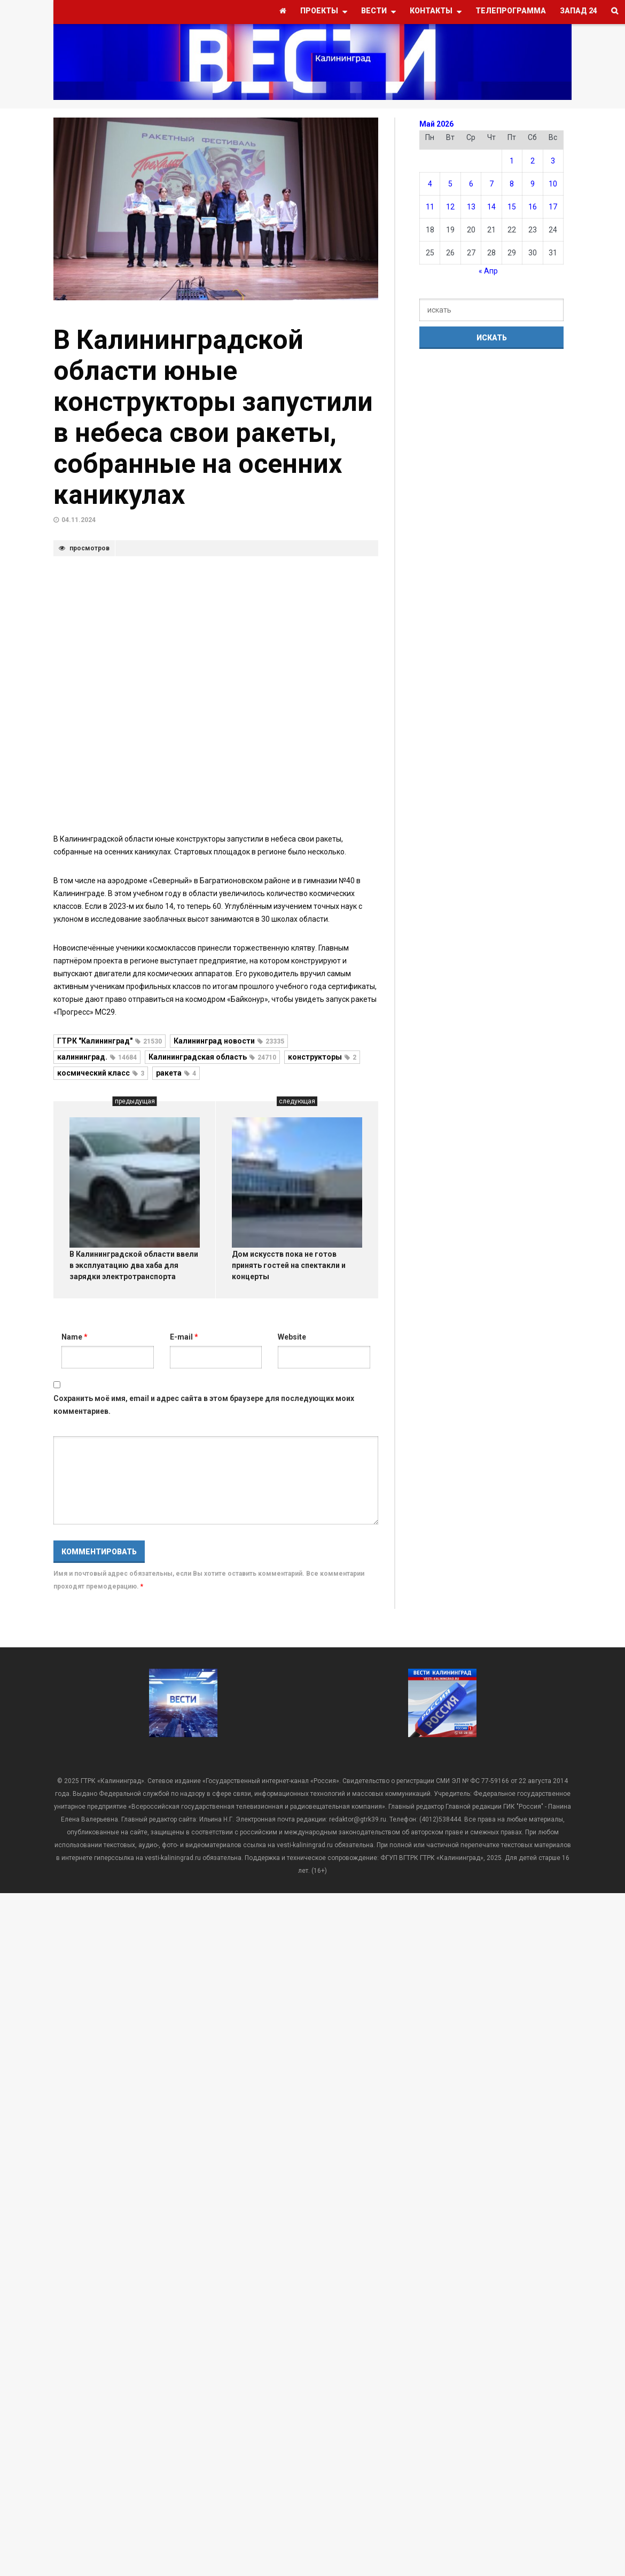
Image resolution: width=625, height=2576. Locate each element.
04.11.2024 (78, 520)
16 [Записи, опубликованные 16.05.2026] (532, 207)
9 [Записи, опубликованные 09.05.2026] (532, 184)
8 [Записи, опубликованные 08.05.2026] (512, 184)
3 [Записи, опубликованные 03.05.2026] (553, 161)
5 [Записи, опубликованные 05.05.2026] (450, 184)
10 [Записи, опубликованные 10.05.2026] (553, 184)
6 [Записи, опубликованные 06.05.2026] (471, 184)
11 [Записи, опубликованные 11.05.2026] (430, 207)
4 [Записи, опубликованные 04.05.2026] (430, 184)
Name (74, 1337)
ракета (176, 1073)
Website (292, 1337)
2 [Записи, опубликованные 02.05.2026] (532, 161)
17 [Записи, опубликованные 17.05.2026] (553, 207)
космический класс (100, 1073)
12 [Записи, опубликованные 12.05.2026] (450, 207)
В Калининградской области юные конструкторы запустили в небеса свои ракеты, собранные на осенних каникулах (213, 417)
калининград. (97, 1057)
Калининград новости (229, 1041)
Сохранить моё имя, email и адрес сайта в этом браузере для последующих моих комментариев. (203, 1404)
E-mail (184, 1337)
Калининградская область (212, 1057)
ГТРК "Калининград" (109, 1041)
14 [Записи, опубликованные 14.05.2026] (491, 207)
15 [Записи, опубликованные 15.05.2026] (511, 207)
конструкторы (322, 1057)
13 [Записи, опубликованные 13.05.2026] (471, 207)
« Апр (488, 271)
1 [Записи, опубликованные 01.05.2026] (512, 161)
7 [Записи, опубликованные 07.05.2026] (491, 184)
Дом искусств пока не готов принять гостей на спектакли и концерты (289, 1265)
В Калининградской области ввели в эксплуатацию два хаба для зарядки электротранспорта (133, 1265)
